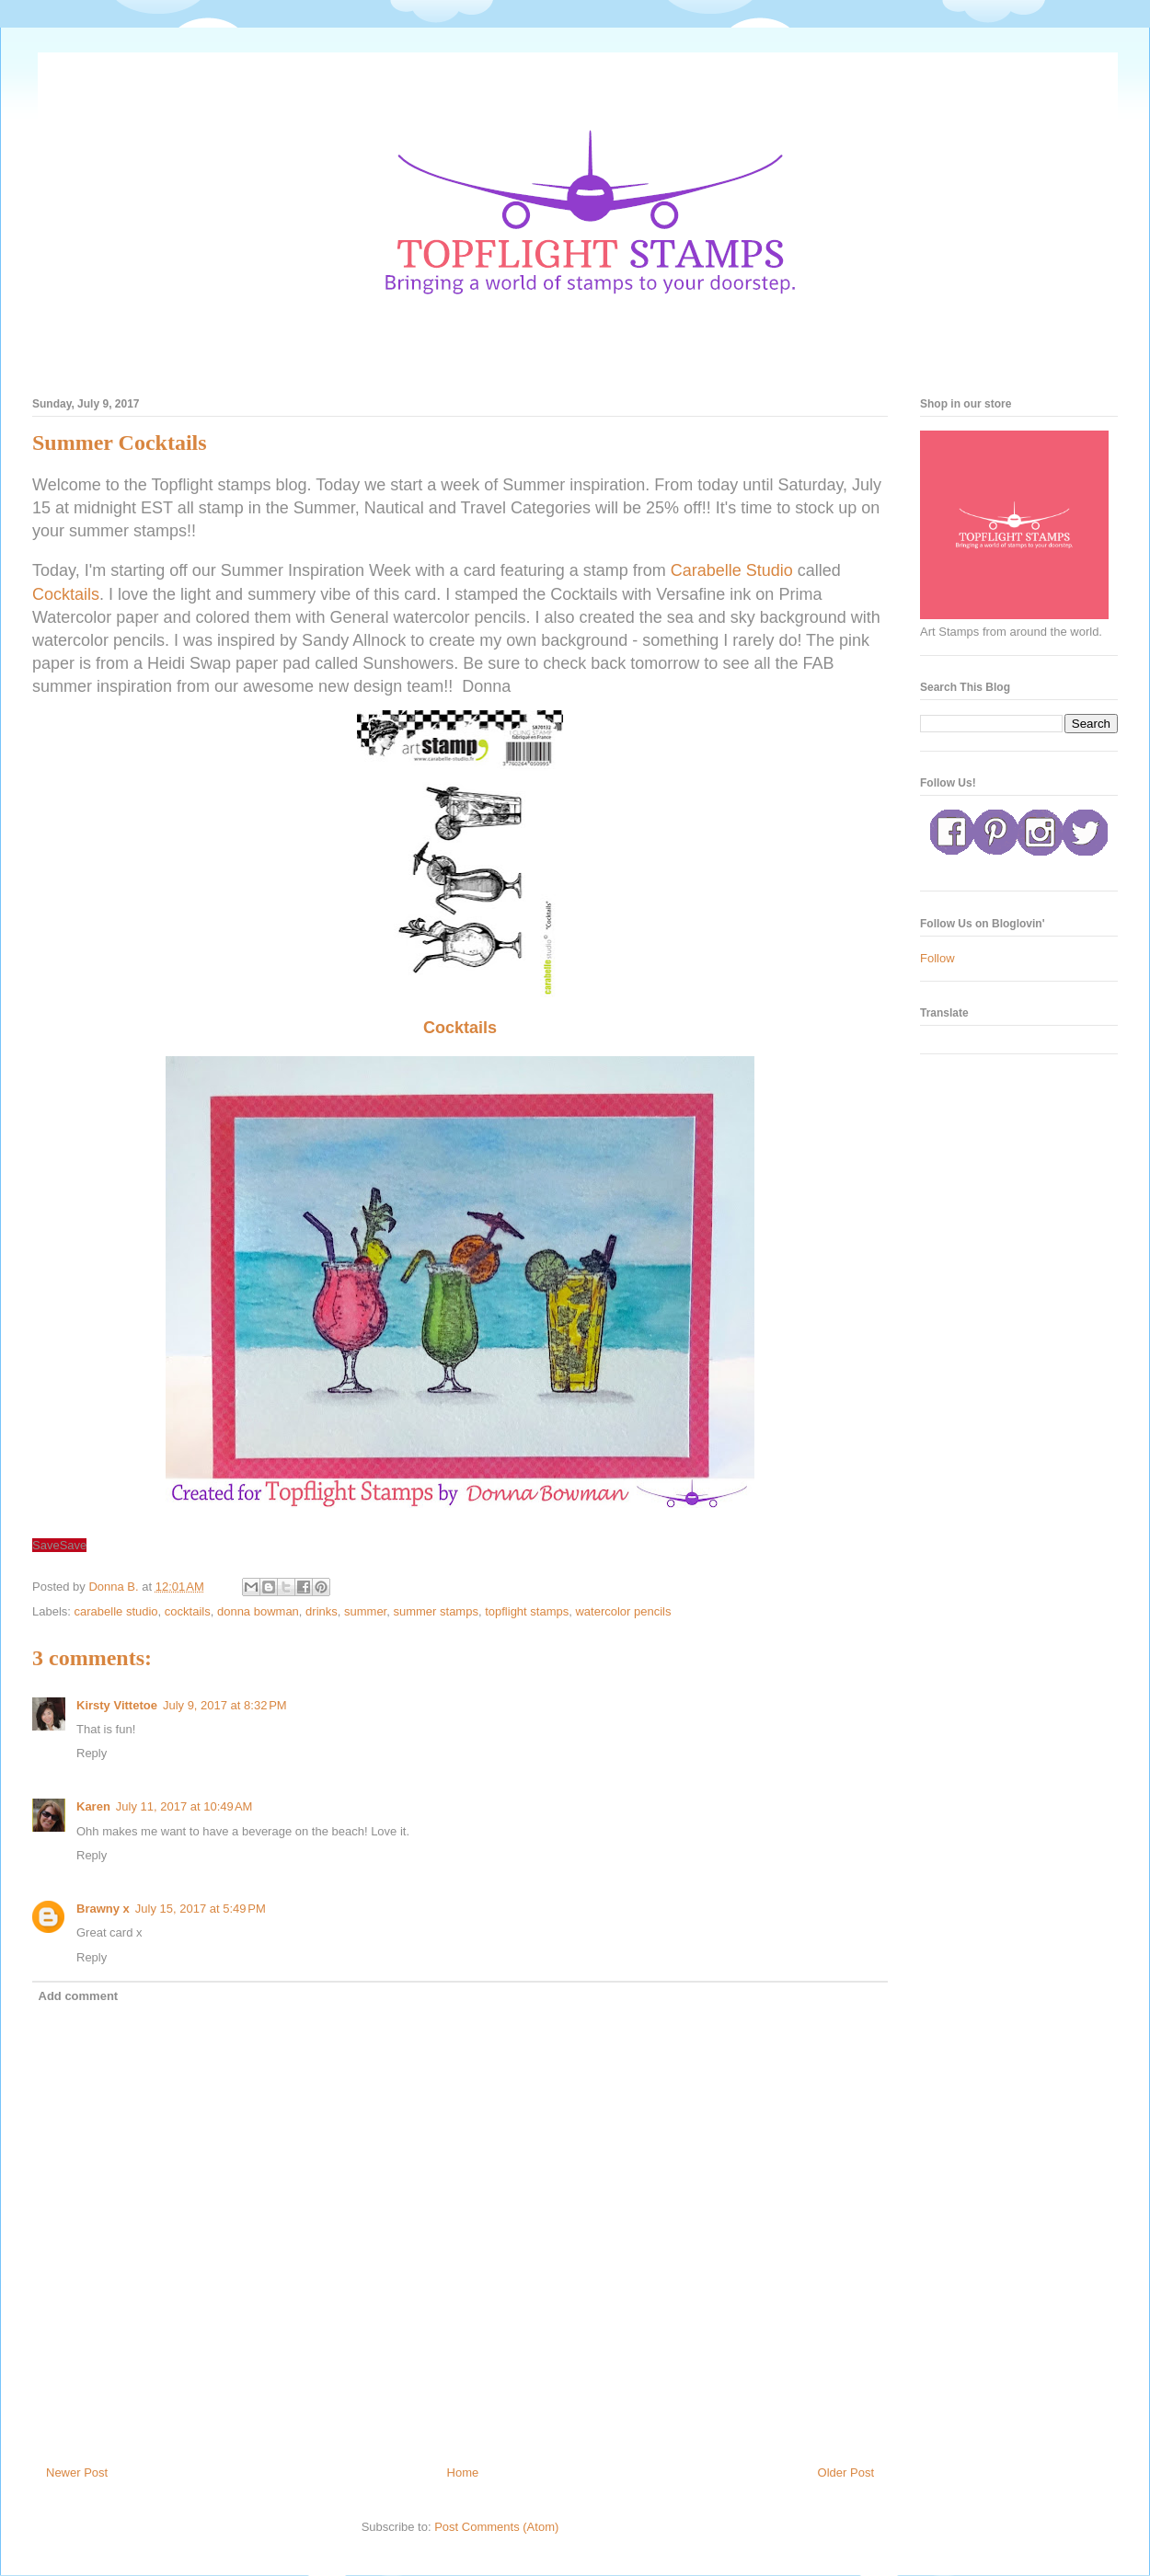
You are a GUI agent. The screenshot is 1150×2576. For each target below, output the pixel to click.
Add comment (79, 1996)
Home (463, 2472)
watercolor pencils (623, 1611)
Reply (91, 1753)
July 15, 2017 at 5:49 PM (200, 1908)
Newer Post (77, 2472)
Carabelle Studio (732, 570)
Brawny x (103, 1908)
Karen (93, 1806)
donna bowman (258, 1611)
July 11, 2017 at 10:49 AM (184, 1806)
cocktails (188, 1611)
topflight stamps (527, 1611)
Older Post (846, 2472)
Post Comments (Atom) (496, 2527)
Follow (937, 958)
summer (365, 1611)
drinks (321, 1611)
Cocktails (65, 594)
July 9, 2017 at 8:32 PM (225, 1705)
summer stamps (435, 1611)
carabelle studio (116, 1611)
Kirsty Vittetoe (116, 1705)
